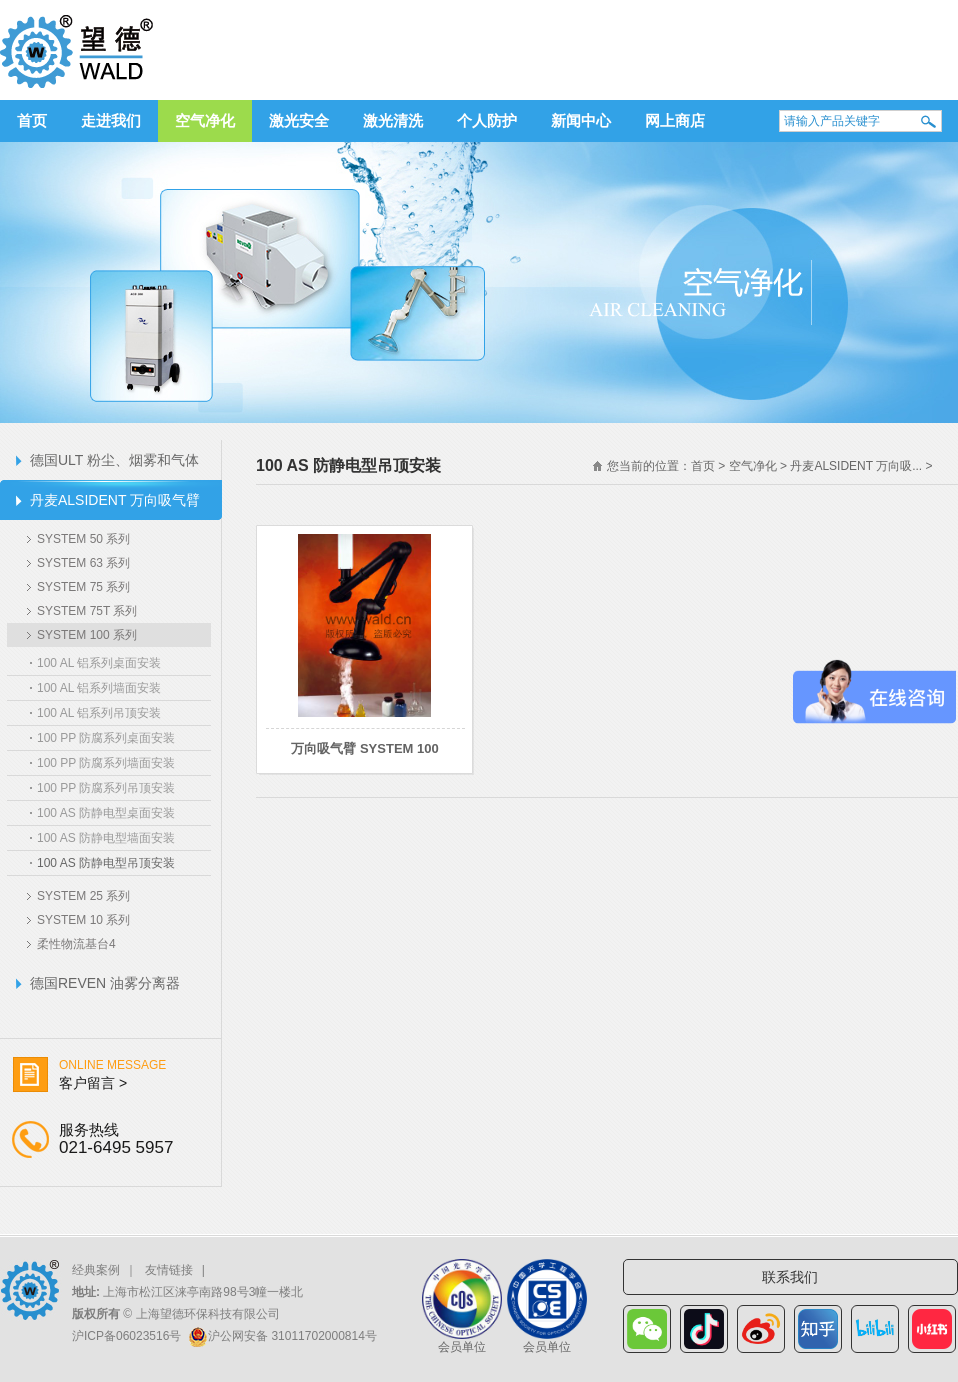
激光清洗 (393, 120)
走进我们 (111, 120)
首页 (32, 120)
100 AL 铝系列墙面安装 (99, 688)
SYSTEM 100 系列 (87, 635)
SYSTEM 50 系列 (83, 539)
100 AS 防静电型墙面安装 (106, 838)
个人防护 (487, 120)
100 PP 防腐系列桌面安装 (106, 738)
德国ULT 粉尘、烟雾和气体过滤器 (114, 466)
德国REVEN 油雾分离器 (105, 983)
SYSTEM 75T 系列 (87, 611)
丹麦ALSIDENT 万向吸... (856, 466)
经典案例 (96, 1270)
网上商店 (675, 120)
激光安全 (299, 120)
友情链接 (169, 1270)
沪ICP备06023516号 (126, 1336)
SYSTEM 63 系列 (83, 563)
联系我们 (790, 1277)
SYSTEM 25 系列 (83, 896)
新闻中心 (581, 120)
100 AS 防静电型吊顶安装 (106, 863)
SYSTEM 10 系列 (83, 920)
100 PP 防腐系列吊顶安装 (106, 788)
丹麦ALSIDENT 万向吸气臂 (115, 500)
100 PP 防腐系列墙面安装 (106, 763)
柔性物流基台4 (76, 944)
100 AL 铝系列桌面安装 (99, 663)
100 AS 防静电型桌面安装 (106, 813)
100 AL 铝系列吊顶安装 (99, 713)
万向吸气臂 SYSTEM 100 (364, 748)
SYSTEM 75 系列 (83, 587)
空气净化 (205, 120)
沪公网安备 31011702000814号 (292, 1336)
